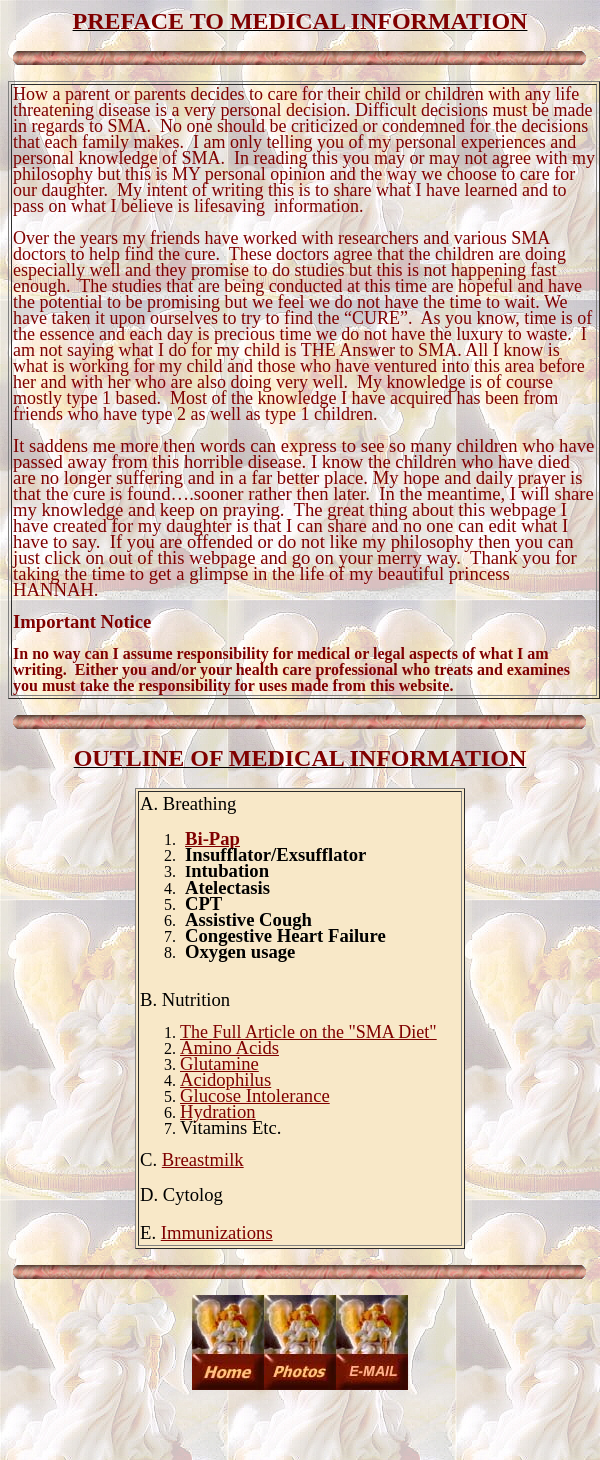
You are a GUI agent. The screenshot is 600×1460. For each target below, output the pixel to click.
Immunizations (217, 1232)
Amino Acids (229, 1047)
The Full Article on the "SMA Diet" (308, 1032)
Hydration (218, 1111)
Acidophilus (225, 1079)
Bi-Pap (212, 838)
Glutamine (219, 1063)
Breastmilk (203, 1159)
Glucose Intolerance (255, 1095)
